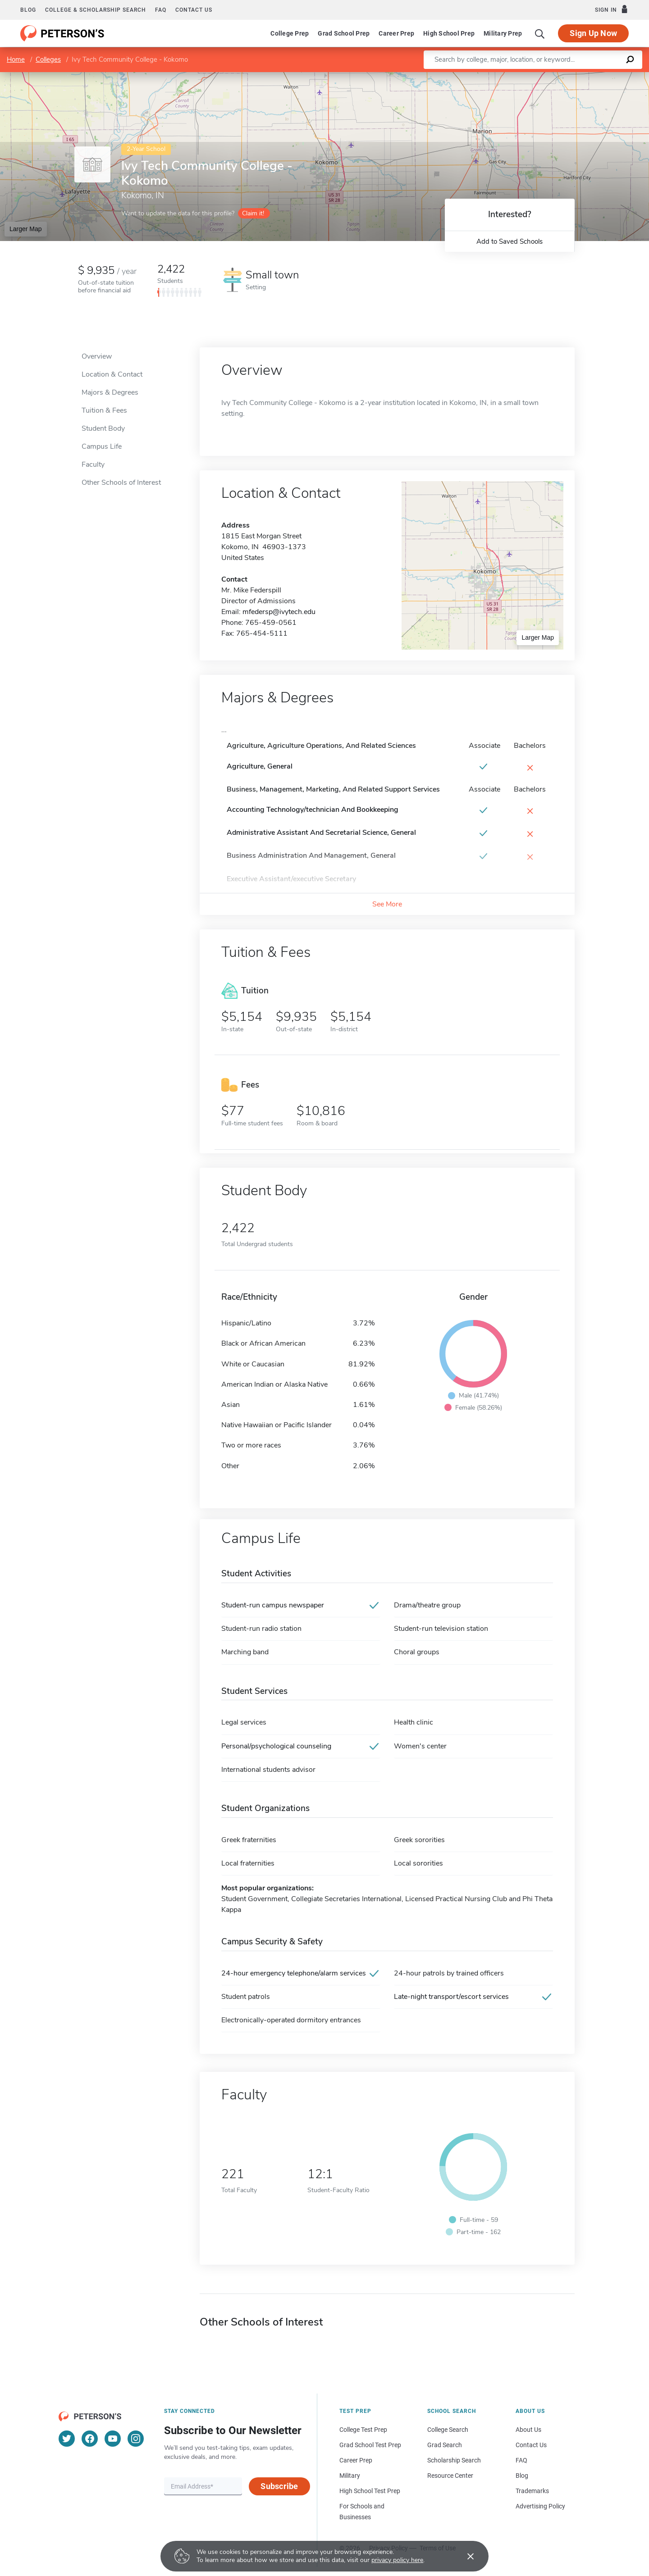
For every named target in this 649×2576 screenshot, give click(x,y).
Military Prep (503, 33)
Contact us (193, 10)
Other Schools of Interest (121, 482)
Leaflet (539, 76)
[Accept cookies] (464, 2556)
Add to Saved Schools (509, 241)
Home (16, 59)
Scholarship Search (454, 2460)
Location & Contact (112, 374)
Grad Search (444, 2445)
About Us (528, 2429)
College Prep (289, 33)
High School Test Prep (369, 2490)
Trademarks (532, 2490)
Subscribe (279, 2486)
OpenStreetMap (588, 76)
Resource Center (450, 2475)
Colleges (48, 59)
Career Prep (396, 33)
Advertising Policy (540, 2506)
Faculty (93, 464)
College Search (447, 2429)
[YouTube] (113, 2438)
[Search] (540, 33)
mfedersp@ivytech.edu (278, 612)
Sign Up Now (593, 33)
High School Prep (449, 33)
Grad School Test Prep (370, 2445)
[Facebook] (90, 2438)
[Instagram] (136, 2438)
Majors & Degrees (110, 392)
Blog (28, 10)
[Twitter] (67, 2438)
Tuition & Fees (104, 410)
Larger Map (25, 228)
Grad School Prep (344, 33)
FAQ (160, 10)
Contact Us (531, 2445)
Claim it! (253, 213)
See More (387, 904)
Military (349, 2475)
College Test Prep (363, 2429)
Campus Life (102, 446)
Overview (97, 356)
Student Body (103, 428)
